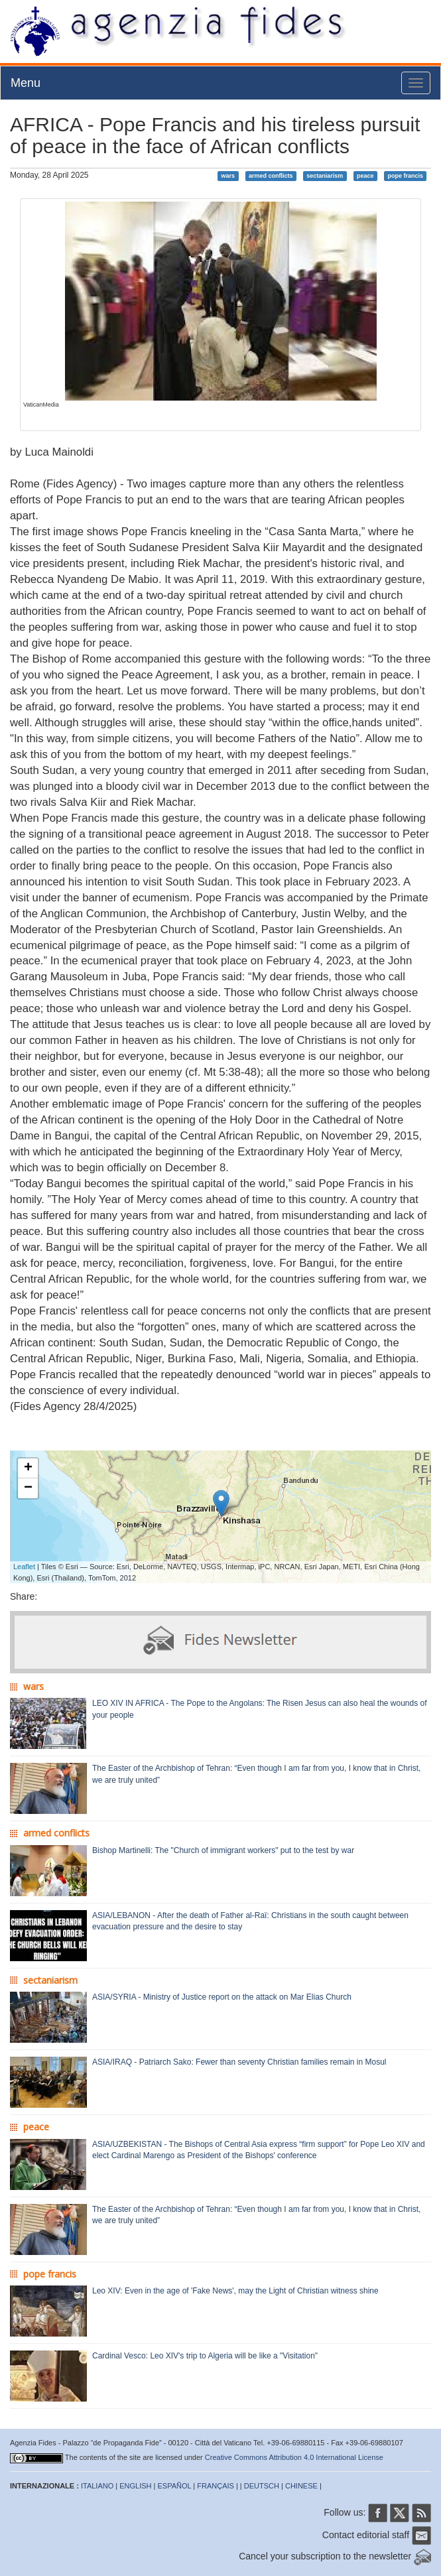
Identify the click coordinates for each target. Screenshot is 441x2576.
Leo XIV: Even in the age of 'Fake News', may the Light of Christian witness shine (235, 2290)
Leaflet (24, 1567)
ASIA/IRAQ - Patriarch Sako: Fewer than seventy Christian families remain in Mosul (239, 2062)
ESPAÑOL (175, 2486)
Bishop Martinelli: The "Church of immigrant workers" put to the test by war (223, 1850)
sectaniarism (324, 175)
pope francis (405, 175)
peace (365, 175)
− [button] (28, 1488)
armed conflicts (271, 175)
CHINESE (301, 2486)
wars (228, 175)
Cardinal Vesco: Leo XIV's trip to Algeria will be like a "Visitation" (205, 2355)
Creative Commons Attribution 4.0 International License (294, 2457)
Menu (25, 83)
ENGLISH (135, 2486)
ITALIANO (97, 2486)
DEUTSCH (261, 2486)
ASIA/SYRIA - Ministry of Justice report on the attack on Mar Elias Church (221, 1997)
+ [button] (28, 1468)
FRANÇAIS (215, 2486)
